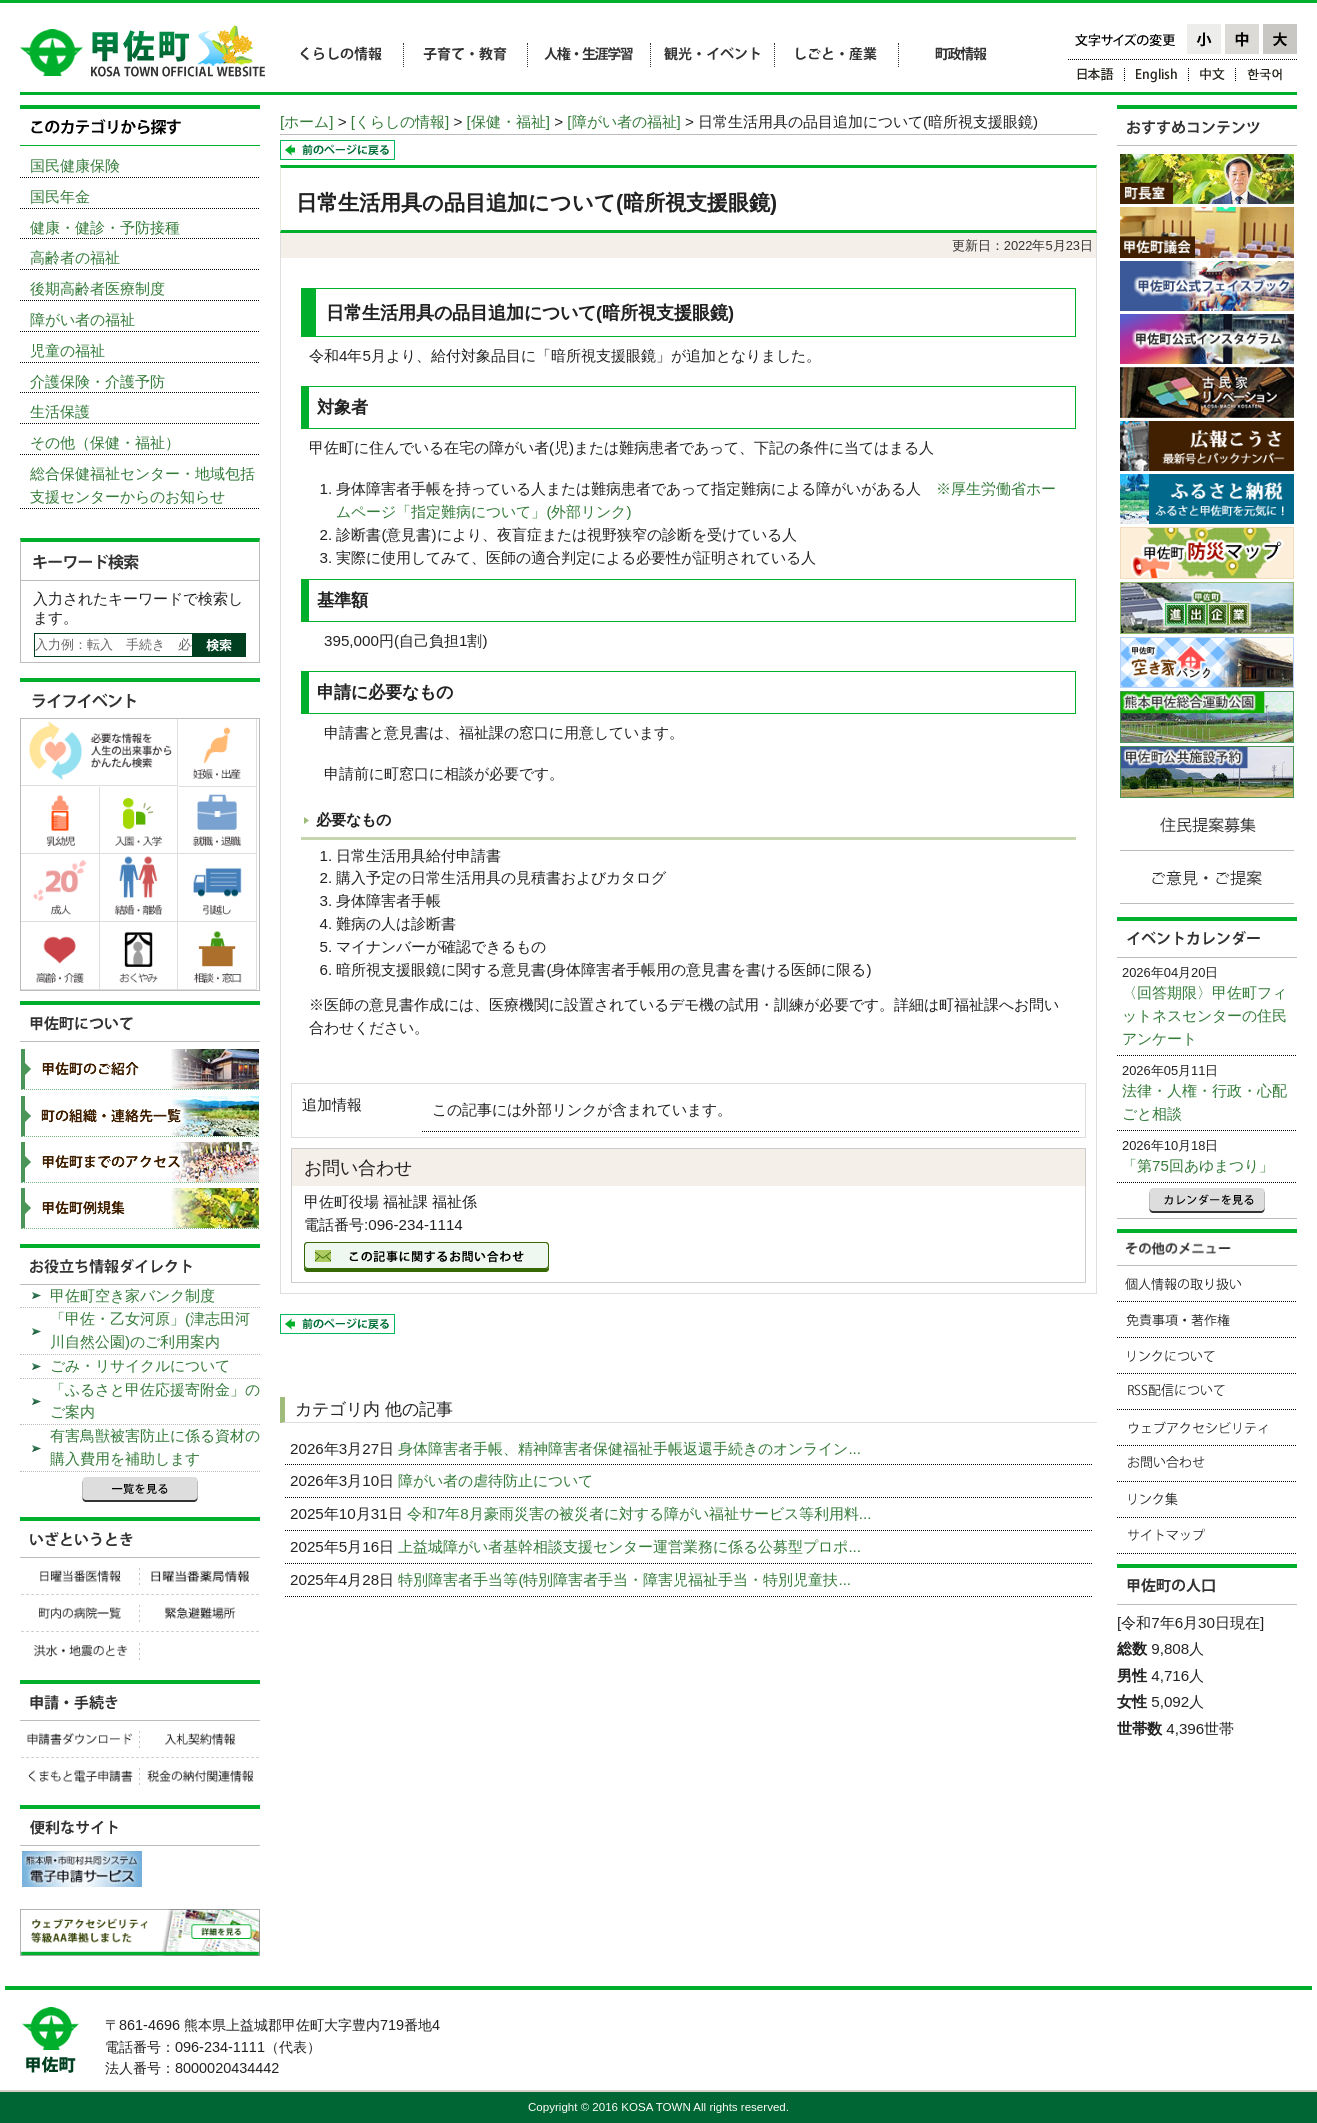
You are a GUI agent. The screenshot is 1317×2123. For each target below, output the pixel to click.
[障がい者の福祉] (623, 121)
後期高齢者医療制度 (97, 288)
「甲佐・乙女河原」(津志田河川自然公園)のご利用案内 (150, 1330)
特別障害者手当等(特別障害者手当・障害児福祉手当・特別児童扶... (626, 1579)
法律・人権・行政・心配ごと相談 (1204, 1102)
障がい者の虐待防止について (497, 1480)
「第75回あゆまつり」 (1198, 1165)
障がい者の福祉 (82, 319)
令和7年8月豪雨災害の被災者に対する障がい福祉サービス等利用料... (641, 1513)
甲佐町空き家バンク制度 (132, 1295)
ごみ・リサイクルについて (140, 1365)
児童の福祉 (67, 350)
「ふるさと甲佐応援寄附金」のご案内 (155, 1401)
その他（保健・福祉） (105, 442)
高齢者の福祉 (75, 257)
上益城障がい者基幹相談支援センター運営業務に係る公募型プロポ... (631, 1546)
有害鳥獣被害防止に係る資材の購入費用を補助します (155, 1447)
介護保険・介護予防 (97, 381)
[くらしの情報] (400, 121)
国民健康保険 (75, 165)
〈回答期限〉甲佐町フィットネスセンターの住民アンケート (1204, 1015)
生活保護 (60, 411)
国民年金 (60, 196)
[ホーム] (306, 121)
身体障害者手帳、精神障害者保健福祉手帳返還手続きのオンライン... (631, 1448)
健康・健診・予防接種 (105, 227)
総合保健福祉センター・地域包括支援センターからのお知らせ (142, 485)
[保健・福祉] (508, 121)
